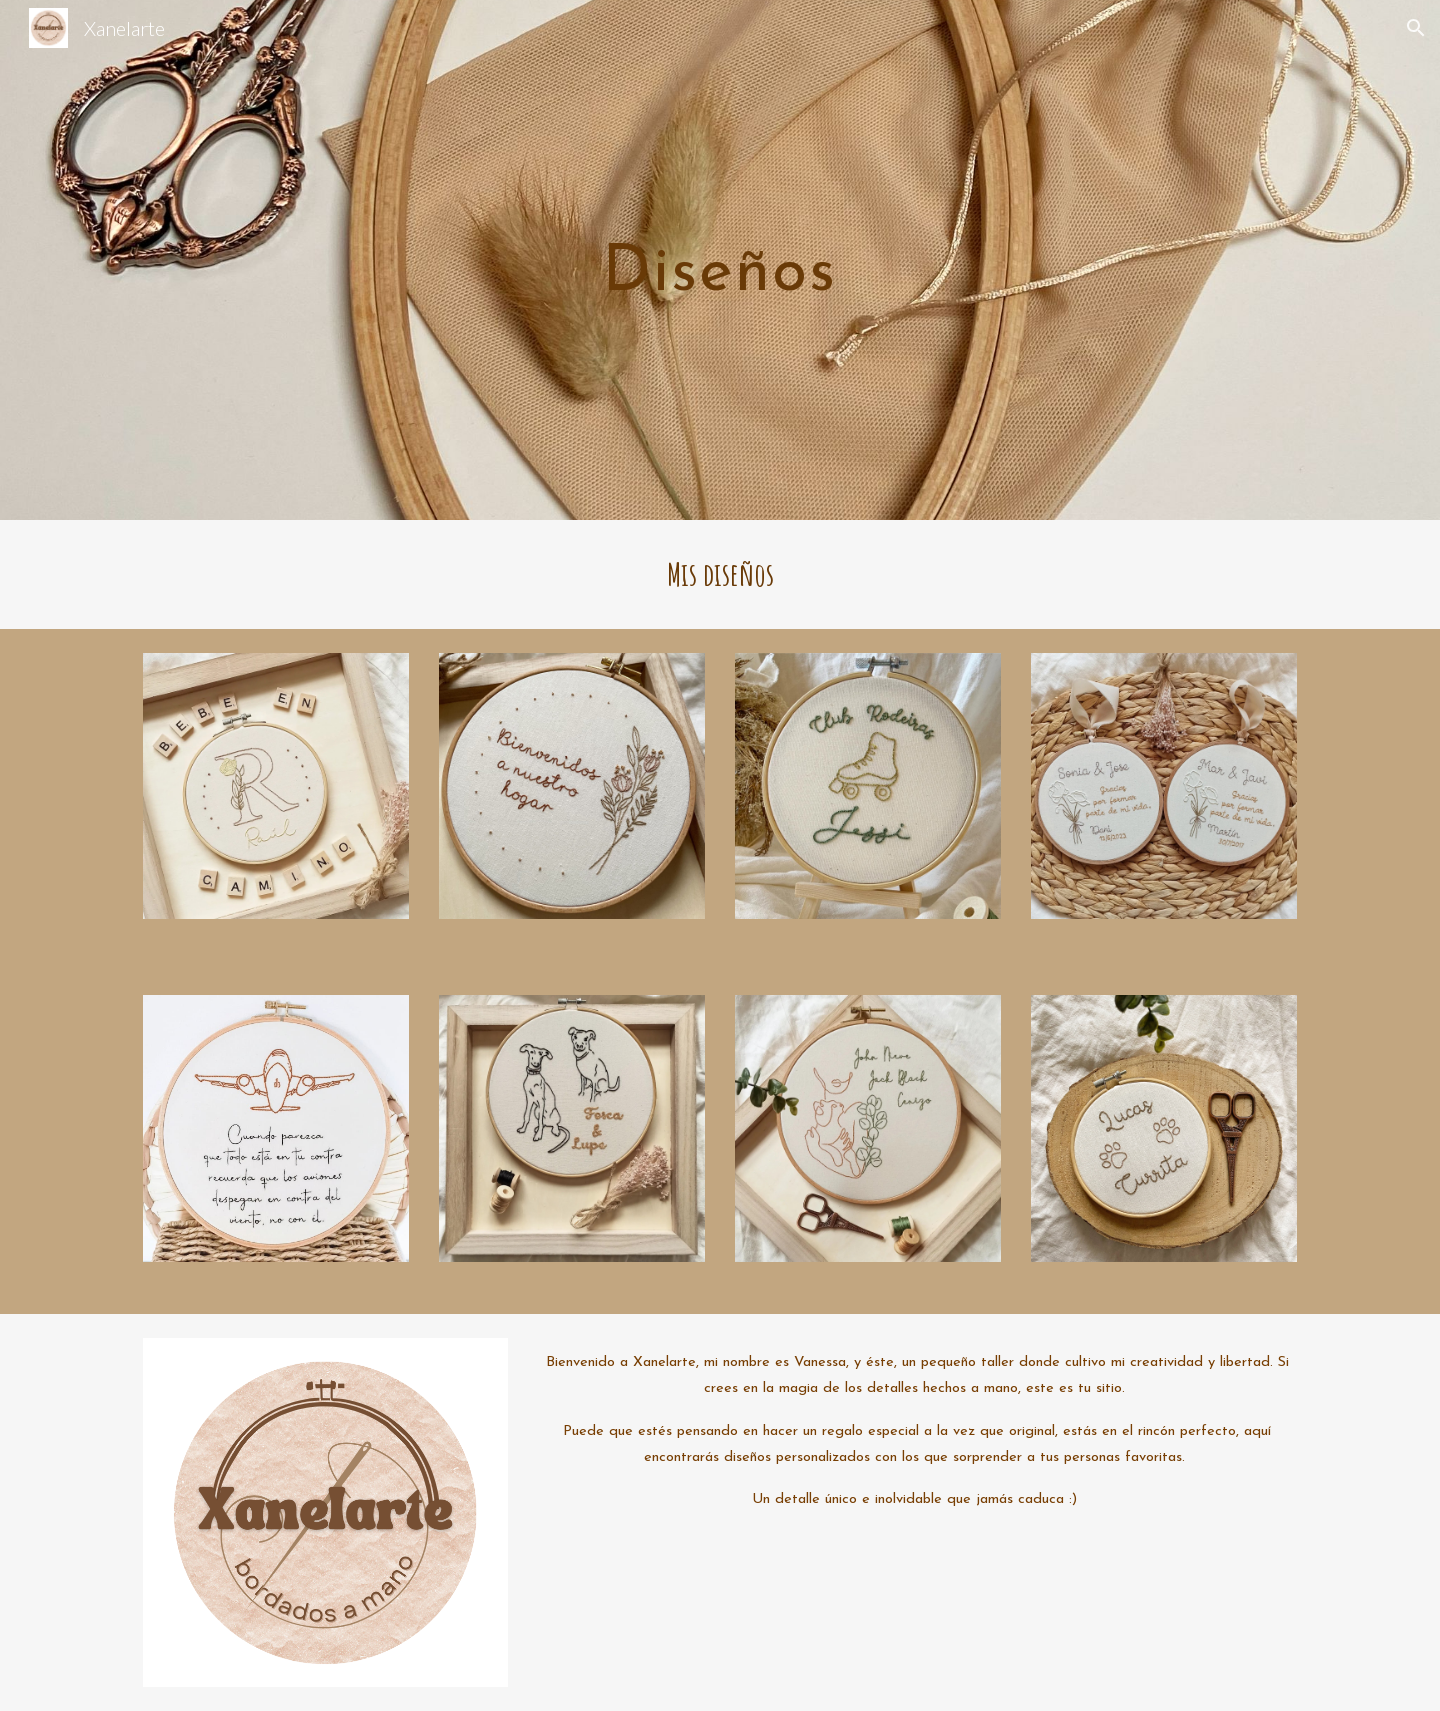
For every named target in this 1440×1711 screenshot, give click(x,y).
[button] (1416, 28)
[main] (720, 260)
